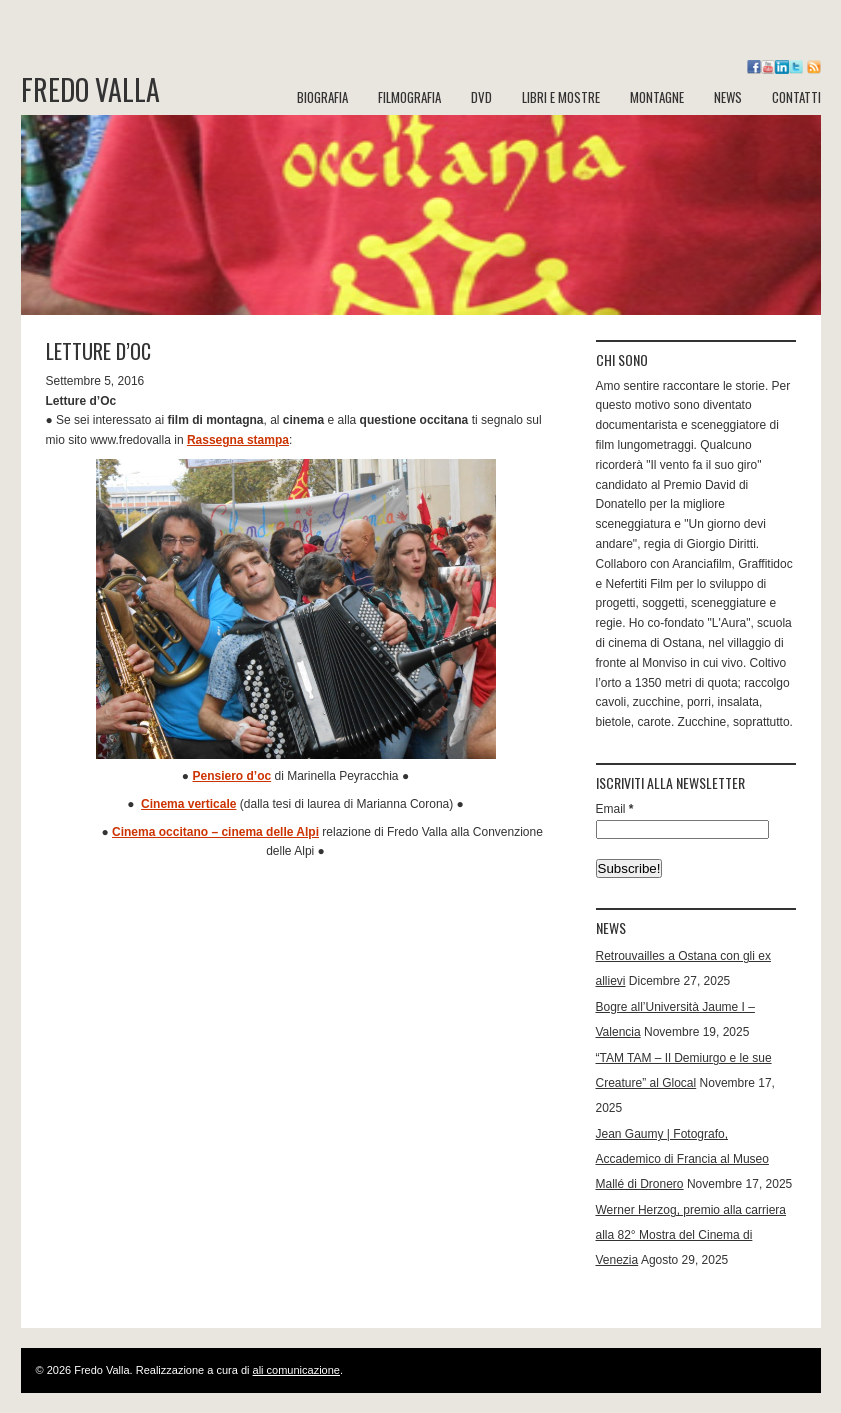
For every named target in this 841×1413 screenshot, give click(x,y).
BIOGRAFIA (322, 97)
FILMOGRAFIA (409, 97)
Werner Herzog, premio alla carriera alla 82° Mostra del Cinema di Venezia (691, 1235)
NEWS (728, 97)
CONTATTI (796, 97)
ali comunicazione (296, 1370)
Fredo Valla (90, 90)
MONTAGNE (657, 97)
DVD (481, 97)
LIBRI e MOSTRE (561, 97)
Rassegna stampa (238, 440)
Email (615, 809)
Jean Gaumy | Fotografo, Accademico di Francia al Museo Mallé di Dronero (682, 1159)
